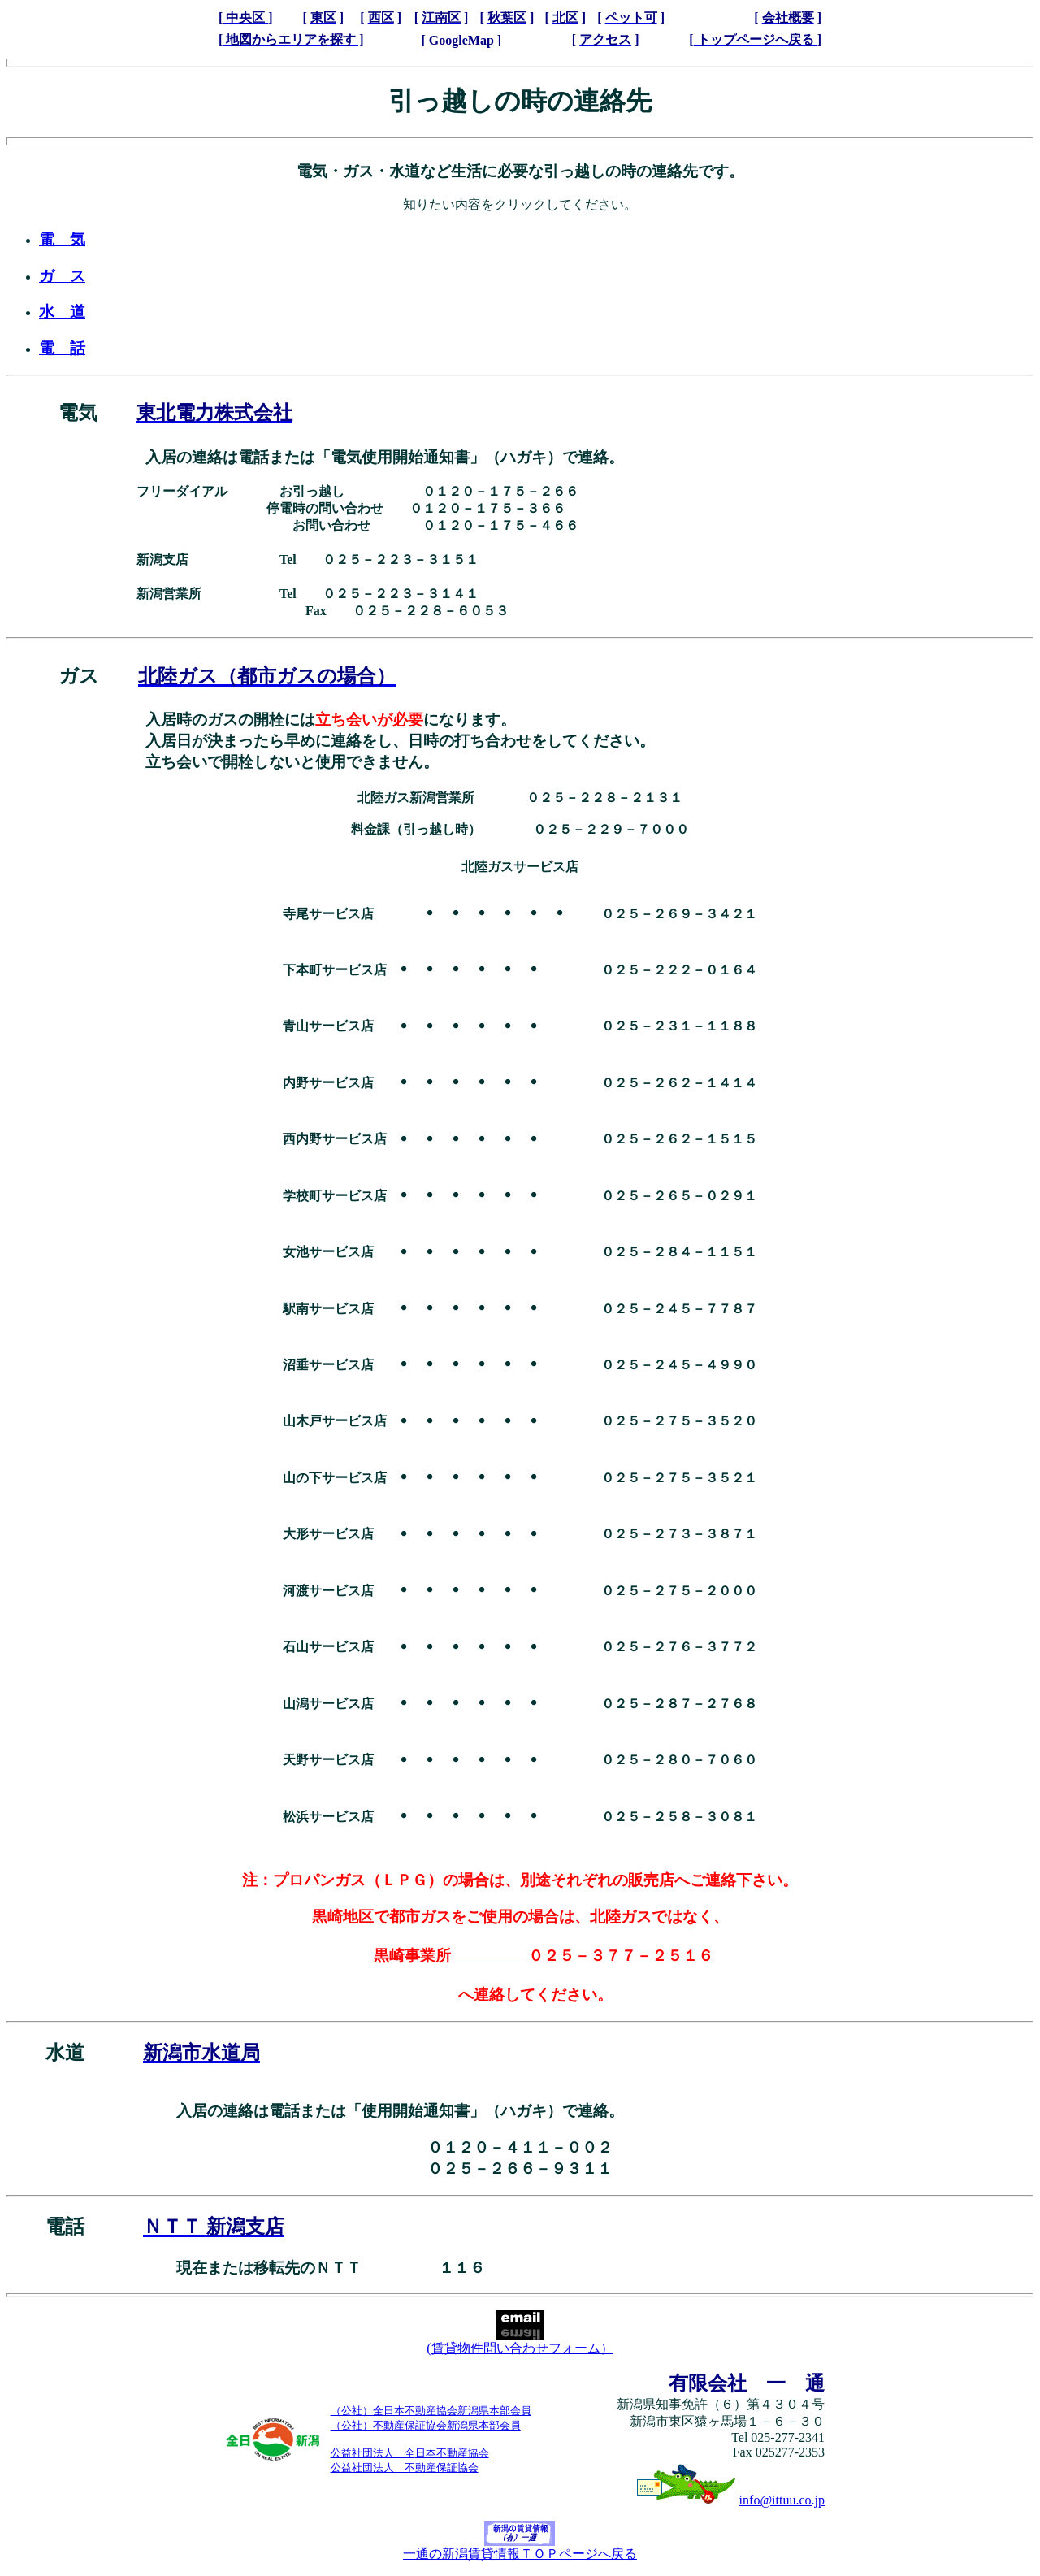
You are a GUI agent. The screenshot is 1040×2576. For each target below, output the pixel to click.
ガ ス (62, 275)
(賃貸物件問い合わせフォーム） (520, 2342)
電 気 (62, 239)
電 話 (62, 348)
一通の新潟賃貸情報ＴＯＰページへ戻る (520, 2548)
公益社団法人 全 (373, 2453)
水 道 (62, 311)
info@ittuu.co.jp (782, 2500)
